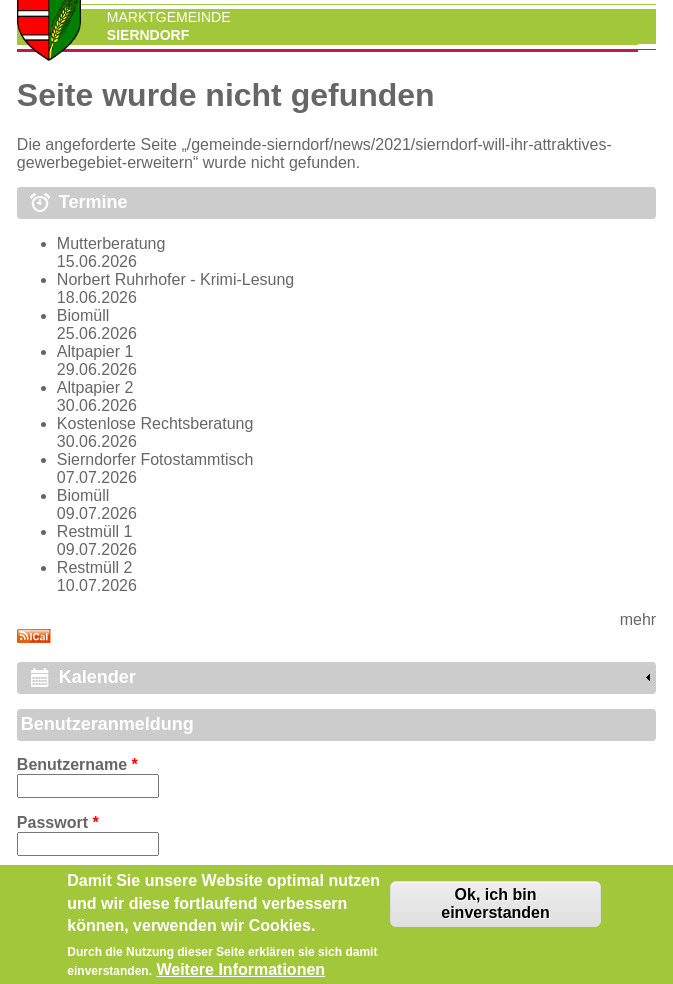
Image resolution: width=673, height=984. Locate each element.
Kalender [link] (97, 677)
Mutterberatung (111, 243)
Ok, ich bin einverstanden (495, 909)
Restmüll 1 (95, 531)
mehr (638, 619)
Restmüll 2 (95, 567)
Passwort (58, 822)
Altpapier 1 (95, 351)
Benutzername (77, 764)
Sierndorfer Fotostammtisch (155, 459)
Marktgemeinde (169, 17)
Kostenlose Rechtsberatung (155, 423)
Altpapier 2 (95, 387)
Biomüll (83, 315)
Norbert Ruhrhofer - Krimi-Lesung (175, 279)
